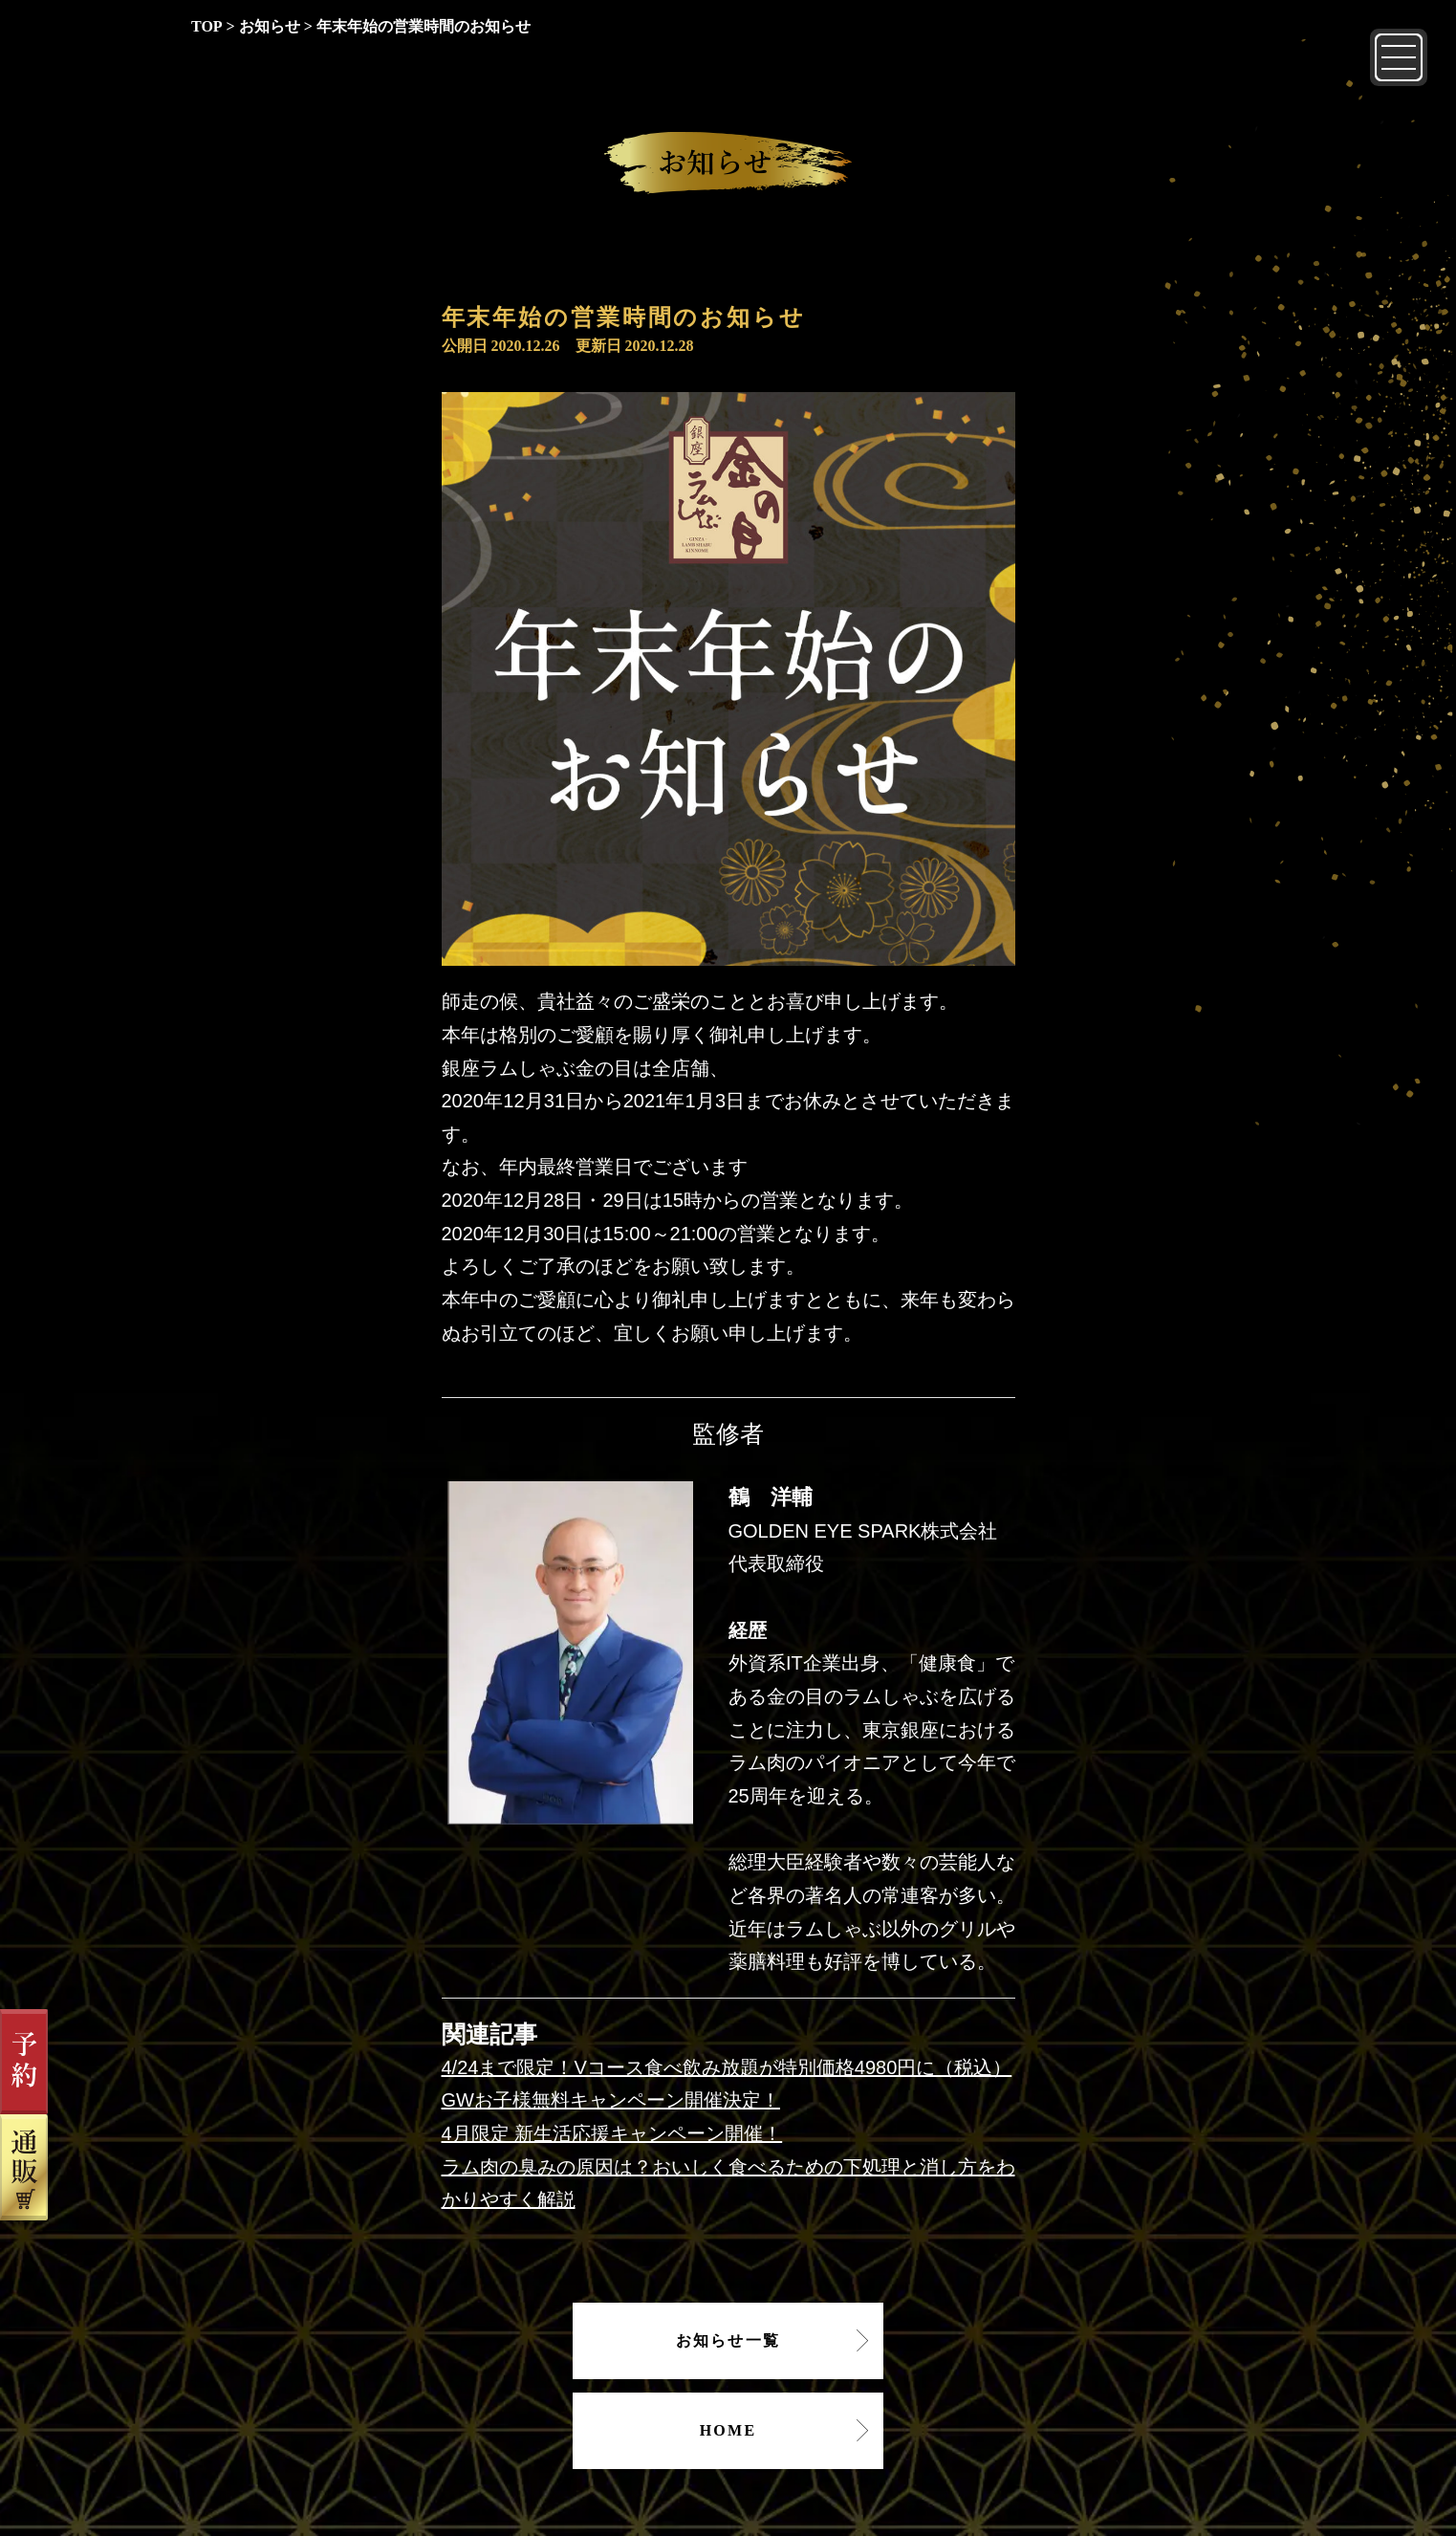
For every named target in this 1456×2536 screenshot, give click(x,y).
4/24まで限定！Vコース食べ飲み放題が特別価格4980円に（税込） (727, 2067)
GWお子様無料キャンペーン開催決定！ (611, 2099)
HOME (728, 2430)
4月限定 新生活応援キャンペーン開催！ (612, 2133)
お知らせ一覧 (728, 2340)
